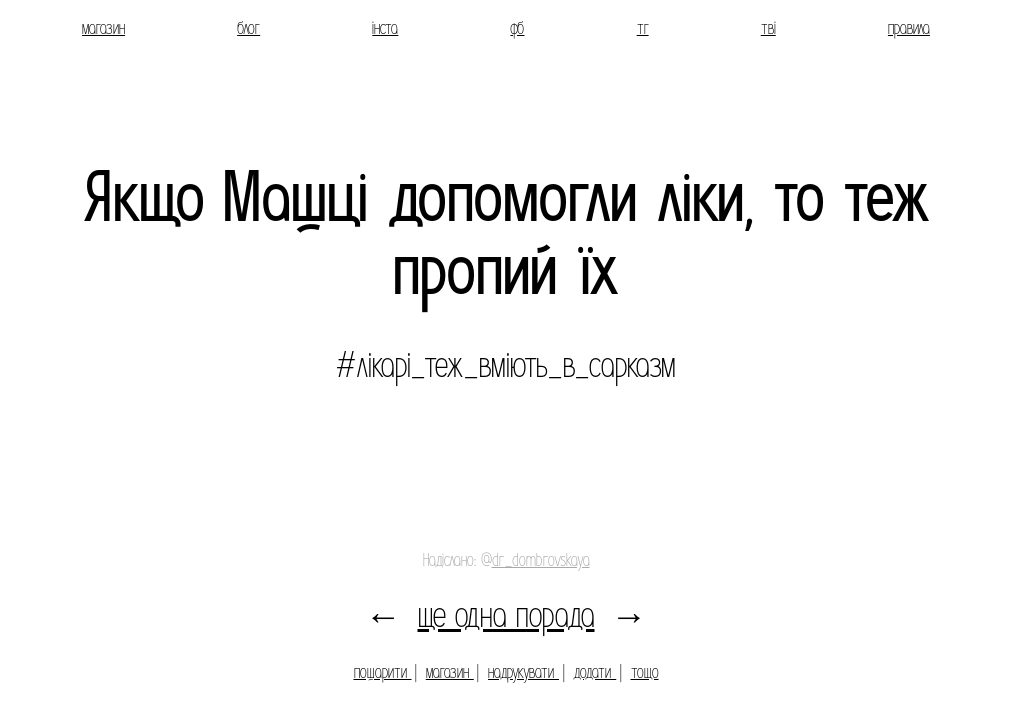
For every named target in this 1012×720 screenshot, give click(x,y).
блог (248, 28)
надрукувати (523, 672)
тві (768, 28)
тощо (645, 672)
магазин (103, 28)
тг (643, 28)
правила (909, 28)
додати (594, 672)
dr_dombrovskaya (541, 560)
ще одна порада (506, 615)
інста (385, 28)
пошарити (383, 672)
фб (517, 28)
